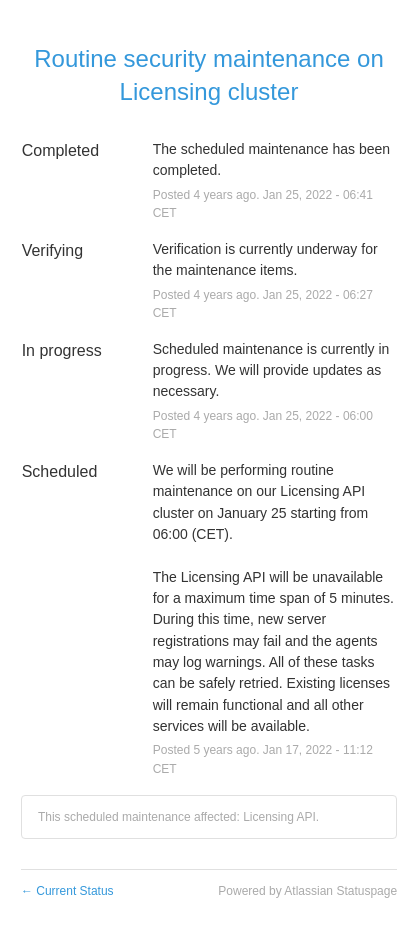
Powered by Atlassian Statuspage (307, 891)
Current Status (67, 891)
